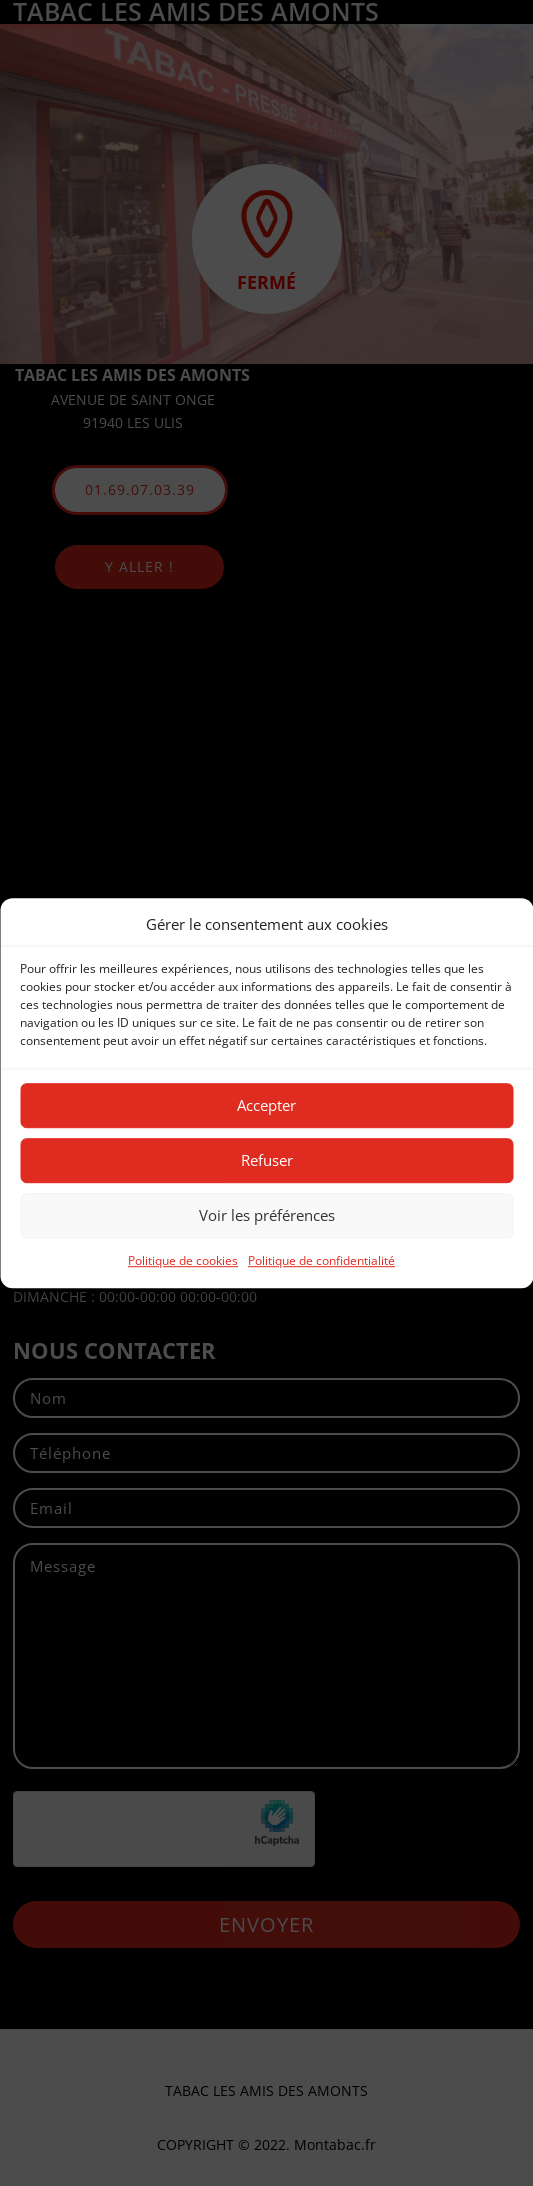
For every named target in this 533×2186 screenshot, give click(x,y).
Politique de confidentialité (321, 1260)
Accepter (266, 1106)
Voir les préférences (267, 1216)
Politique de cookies (183, 1260)
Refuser (267, 1161)
